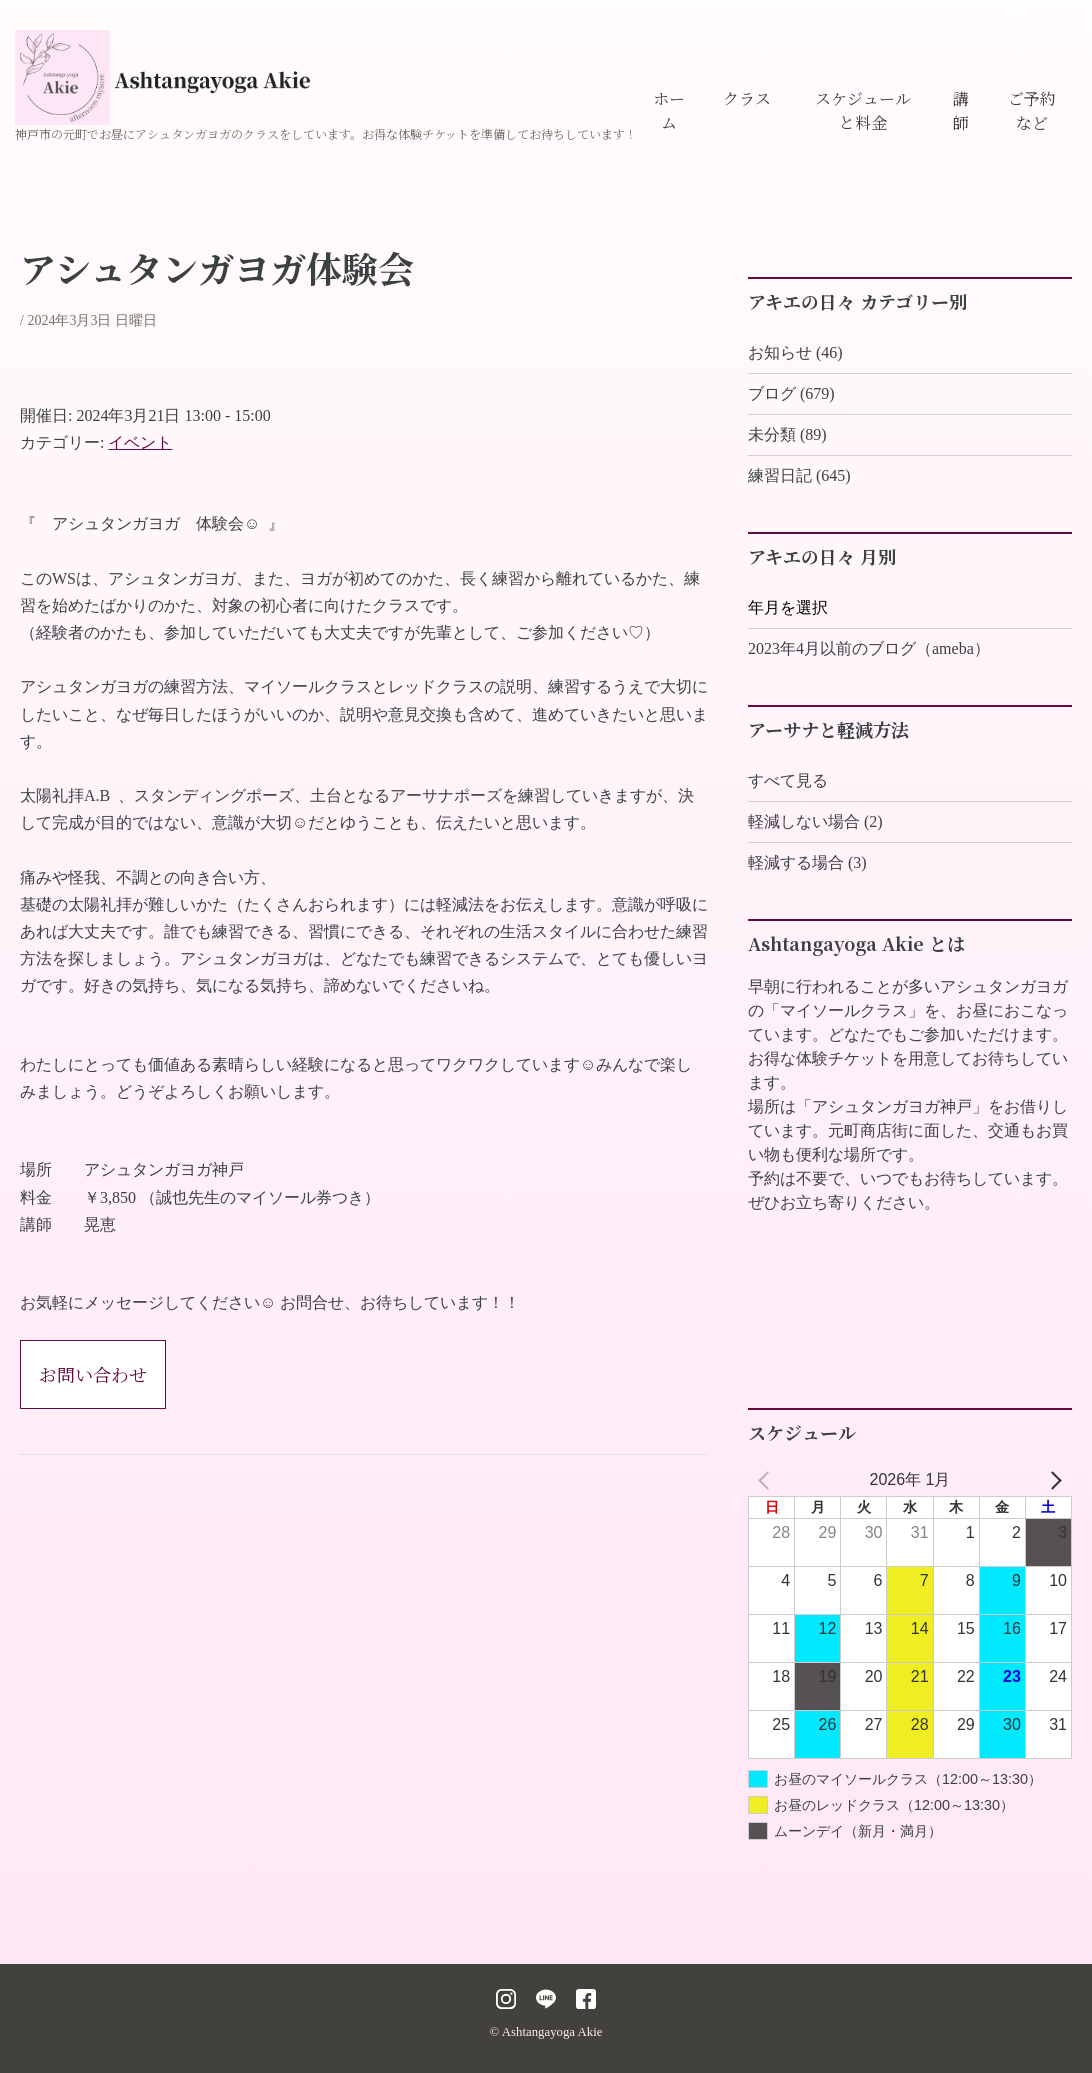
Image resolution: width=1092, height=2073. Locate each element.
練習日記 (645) (799, 475)
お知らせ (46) (795, 352)
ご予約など (1032, 110)
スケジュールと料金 (863, 110)
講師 (961, 110)
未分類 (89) (787, 434)
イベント (140, 442)
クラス (747, 98)
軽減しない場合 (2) (815, 821)
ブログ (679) (791, 393)
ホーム (669, 110)
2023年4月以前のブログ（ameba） (869, 648)
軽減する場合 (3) (807, 862)
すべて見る (788, 780)
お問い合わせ (93, 1374)
